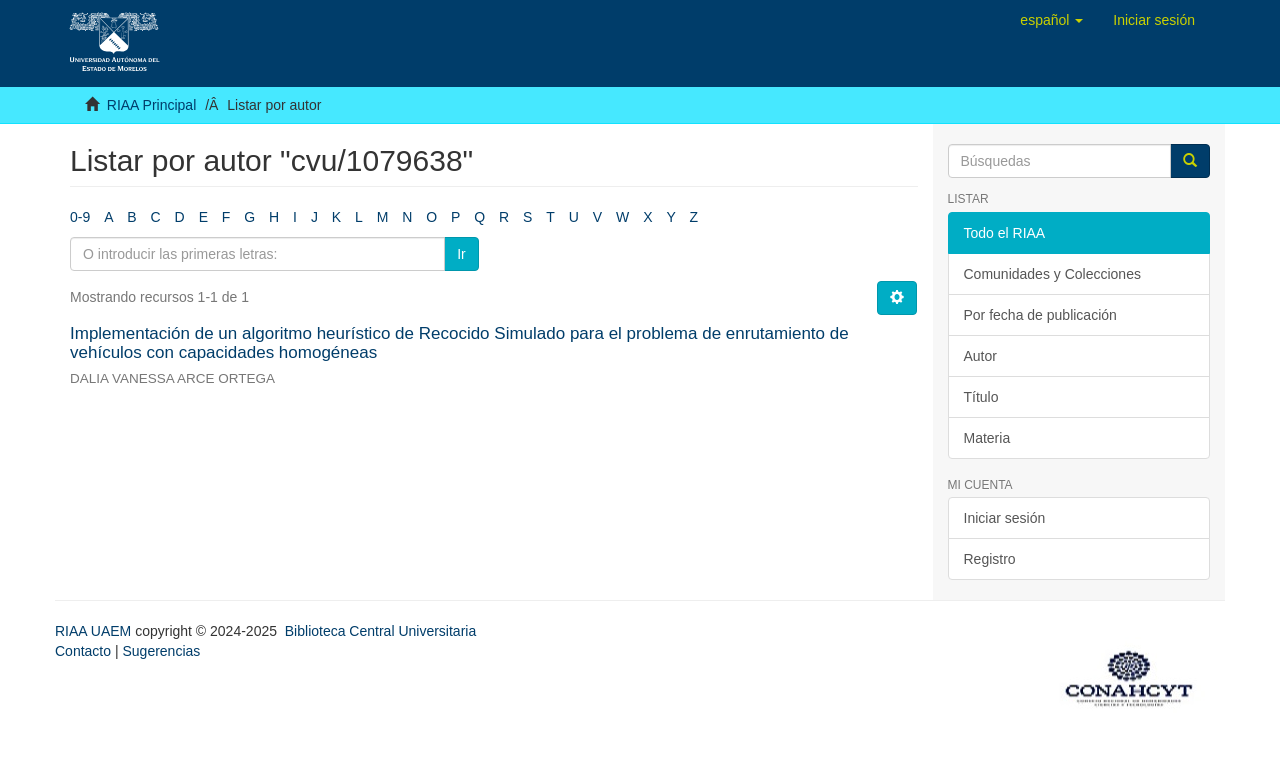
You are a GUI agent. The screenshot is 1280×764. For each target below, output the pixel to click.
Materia (987, 438)
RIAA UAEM (95, 631)
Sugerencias (161, 651)
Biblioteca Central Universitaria (380, 631)
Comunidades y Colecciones (1052, 274)
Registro (990, 559)
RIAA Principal (151, 105)
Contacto (83, 651)
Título (981, 397)
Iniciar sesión (1005, 518)
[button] (1051, 20)
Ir (461, 254)
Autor (980, 356)
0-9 (80, 217)
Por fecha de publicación (1040, 315)
